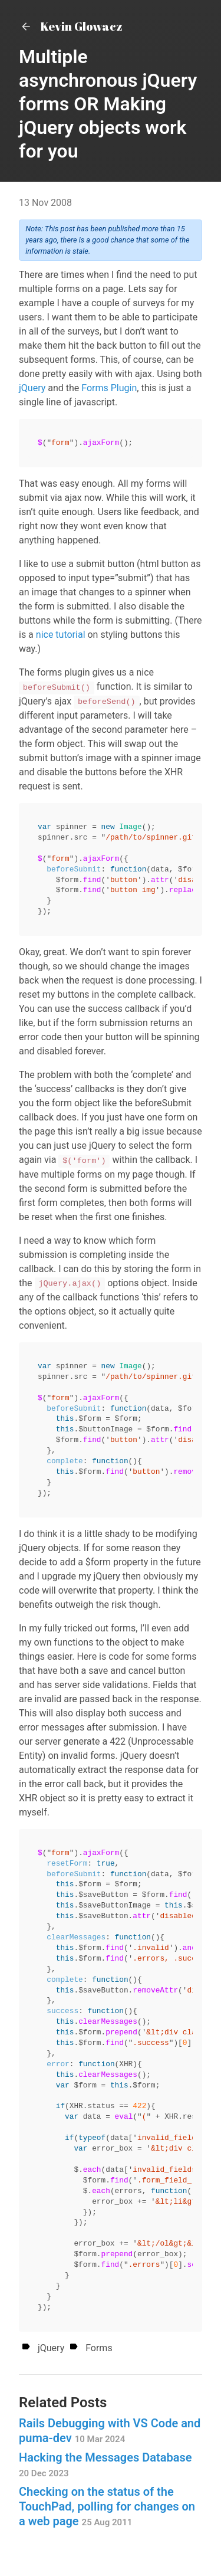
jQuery (32, 388)
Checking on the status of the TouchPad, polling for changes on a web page (107, 2506)
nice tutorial (60, 634)
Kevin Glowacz (71, 26)
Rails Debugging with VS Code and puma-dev (109, 2430)
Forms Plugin (109, 388)
